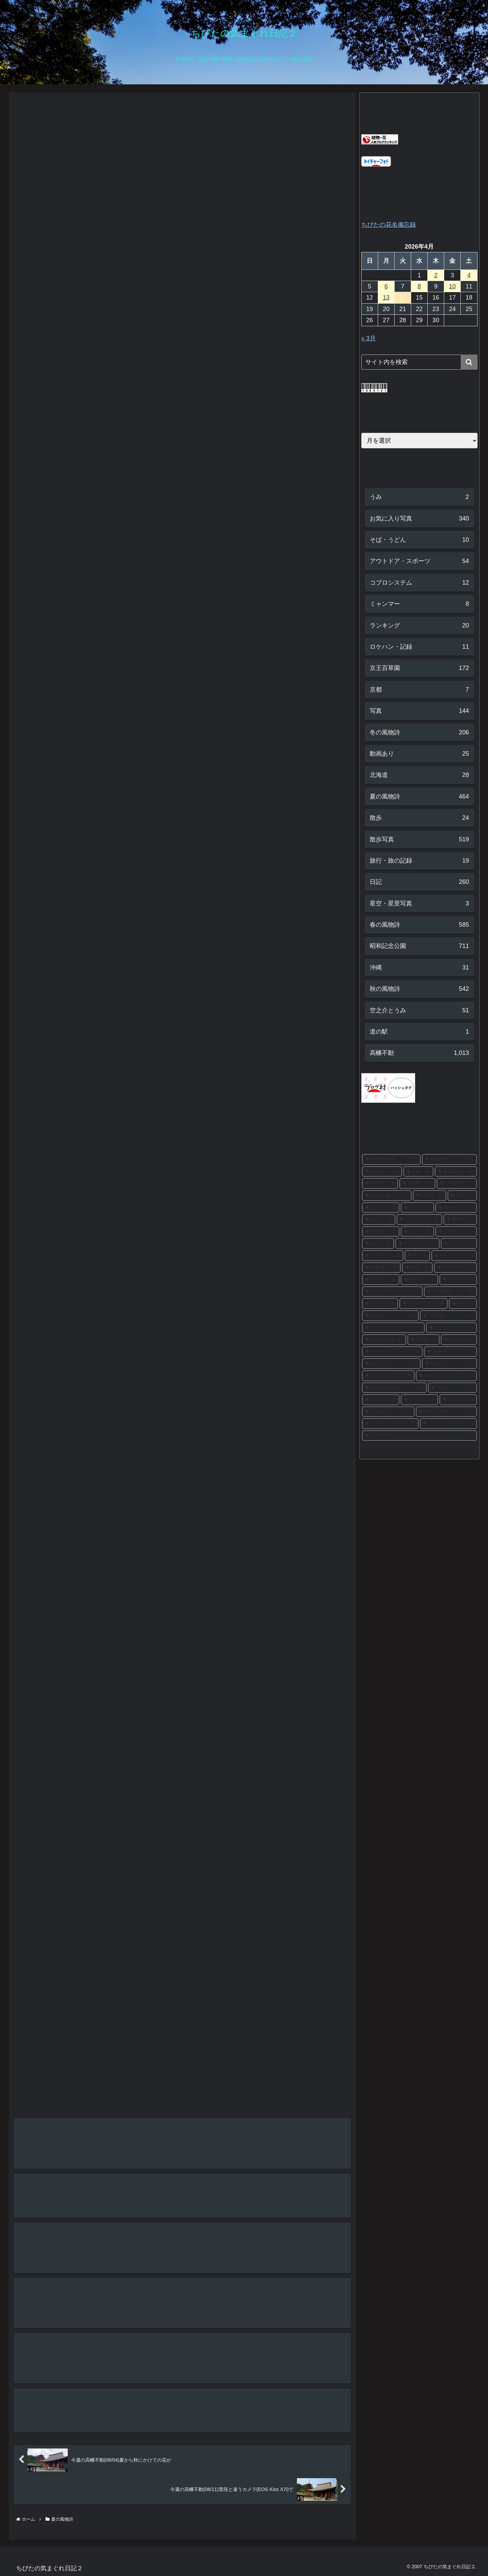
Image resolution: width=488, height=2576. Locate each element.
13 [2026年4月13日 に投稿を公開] (386, 297)
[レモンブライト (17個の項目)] (392, 1291)
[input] (419, 362)
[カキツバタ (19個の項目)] (455, 1267)
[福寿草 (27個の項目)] (460, 1219)
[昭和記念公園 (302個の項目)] (391, 1159)
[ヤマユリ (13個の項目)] (388, 1411)
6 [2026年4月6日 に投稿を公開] (386, 286)
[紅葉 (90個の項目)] (418, 1171)
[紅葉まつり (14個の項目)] (388, 1375)
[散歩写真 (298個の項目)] (382, 1171)
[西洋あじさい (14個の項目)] (392, 1351)
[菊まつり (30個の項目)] (380, 1207)
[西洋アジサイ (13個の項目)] (446, 1411)
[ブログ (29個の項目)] (417, 1207)
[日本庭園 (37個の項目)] (457, 1183)
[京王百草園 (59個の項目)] (456, 1171)
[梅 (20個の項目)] (417, 1255)
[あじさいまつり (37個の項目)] (386, 1195)
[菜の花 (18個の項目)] (419, 1279)
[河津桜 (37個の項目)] (417, 1183)
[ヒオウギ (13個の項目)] (419, 1399)
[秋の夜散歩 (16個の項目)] (450, 1291)
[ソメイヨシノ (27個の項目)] (419, 1219)
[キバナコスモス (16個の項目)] (423, 1303)
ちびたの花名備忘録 (388, 224)
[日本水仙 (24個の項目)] (456, 1231)
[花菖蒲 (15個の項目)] (423, 1339)
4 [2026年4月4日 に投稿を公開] (468, 275)
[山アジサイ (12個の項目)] (419, 1435)
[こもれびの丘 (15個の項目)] (384, 1339)
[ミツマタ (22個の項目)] (459, 1243)
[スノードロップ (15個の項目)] (393, 1327)
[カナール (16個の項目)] (380, 1303)
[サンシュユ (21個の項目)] (382, 1255)
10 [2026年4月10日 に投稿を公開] (452, 286)
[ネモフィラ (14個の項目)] (391, 1363)
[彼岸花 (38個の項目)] (380, 1183)
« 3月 (368, 338)
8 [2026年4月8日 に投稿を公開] (419, 286)
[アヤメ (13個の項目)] (452, 1387)
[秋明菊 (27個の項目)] (380, 1231)
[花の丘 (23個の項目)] (378, 1243)
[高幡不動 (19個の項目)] (381, 1267)
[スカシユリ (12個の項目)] (448, 1423)
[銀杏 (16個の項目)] (463, 1303)
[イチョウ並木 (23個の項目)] (417, 1243)
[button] (469, 362)
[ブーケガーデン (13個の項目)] (394, 1387)
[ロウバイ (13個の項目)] (380, 1399)
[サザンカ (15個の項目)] (451, 1327)
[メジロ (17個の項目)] (458, 1279)
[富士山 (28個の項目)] (378, 1219)
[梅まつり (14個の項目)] (449, 1363)
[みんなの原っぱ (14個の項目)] (446, 1375)
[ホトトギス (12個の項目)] (390, 1423)
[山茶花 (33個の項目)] (429, 1195)
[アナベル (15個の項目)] (459, 1339)
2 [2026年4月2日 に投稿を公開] (435, 275)
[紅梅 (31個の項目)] (462, 1195)
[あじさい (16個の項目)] (390, 1315)
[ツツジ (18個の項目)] (380, 1279)
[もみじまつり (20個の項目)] (454, 1255)
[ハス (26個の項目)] (417, 1231)
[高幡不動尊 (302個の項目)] (449, 1159)
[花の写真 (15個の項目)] (448, 1315)
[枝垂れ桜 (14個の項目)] (450, 1351)
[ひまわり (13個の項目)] (458, 1399)
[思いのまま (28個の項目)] (456, 1207)
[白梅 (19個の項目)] (417, 1267)
